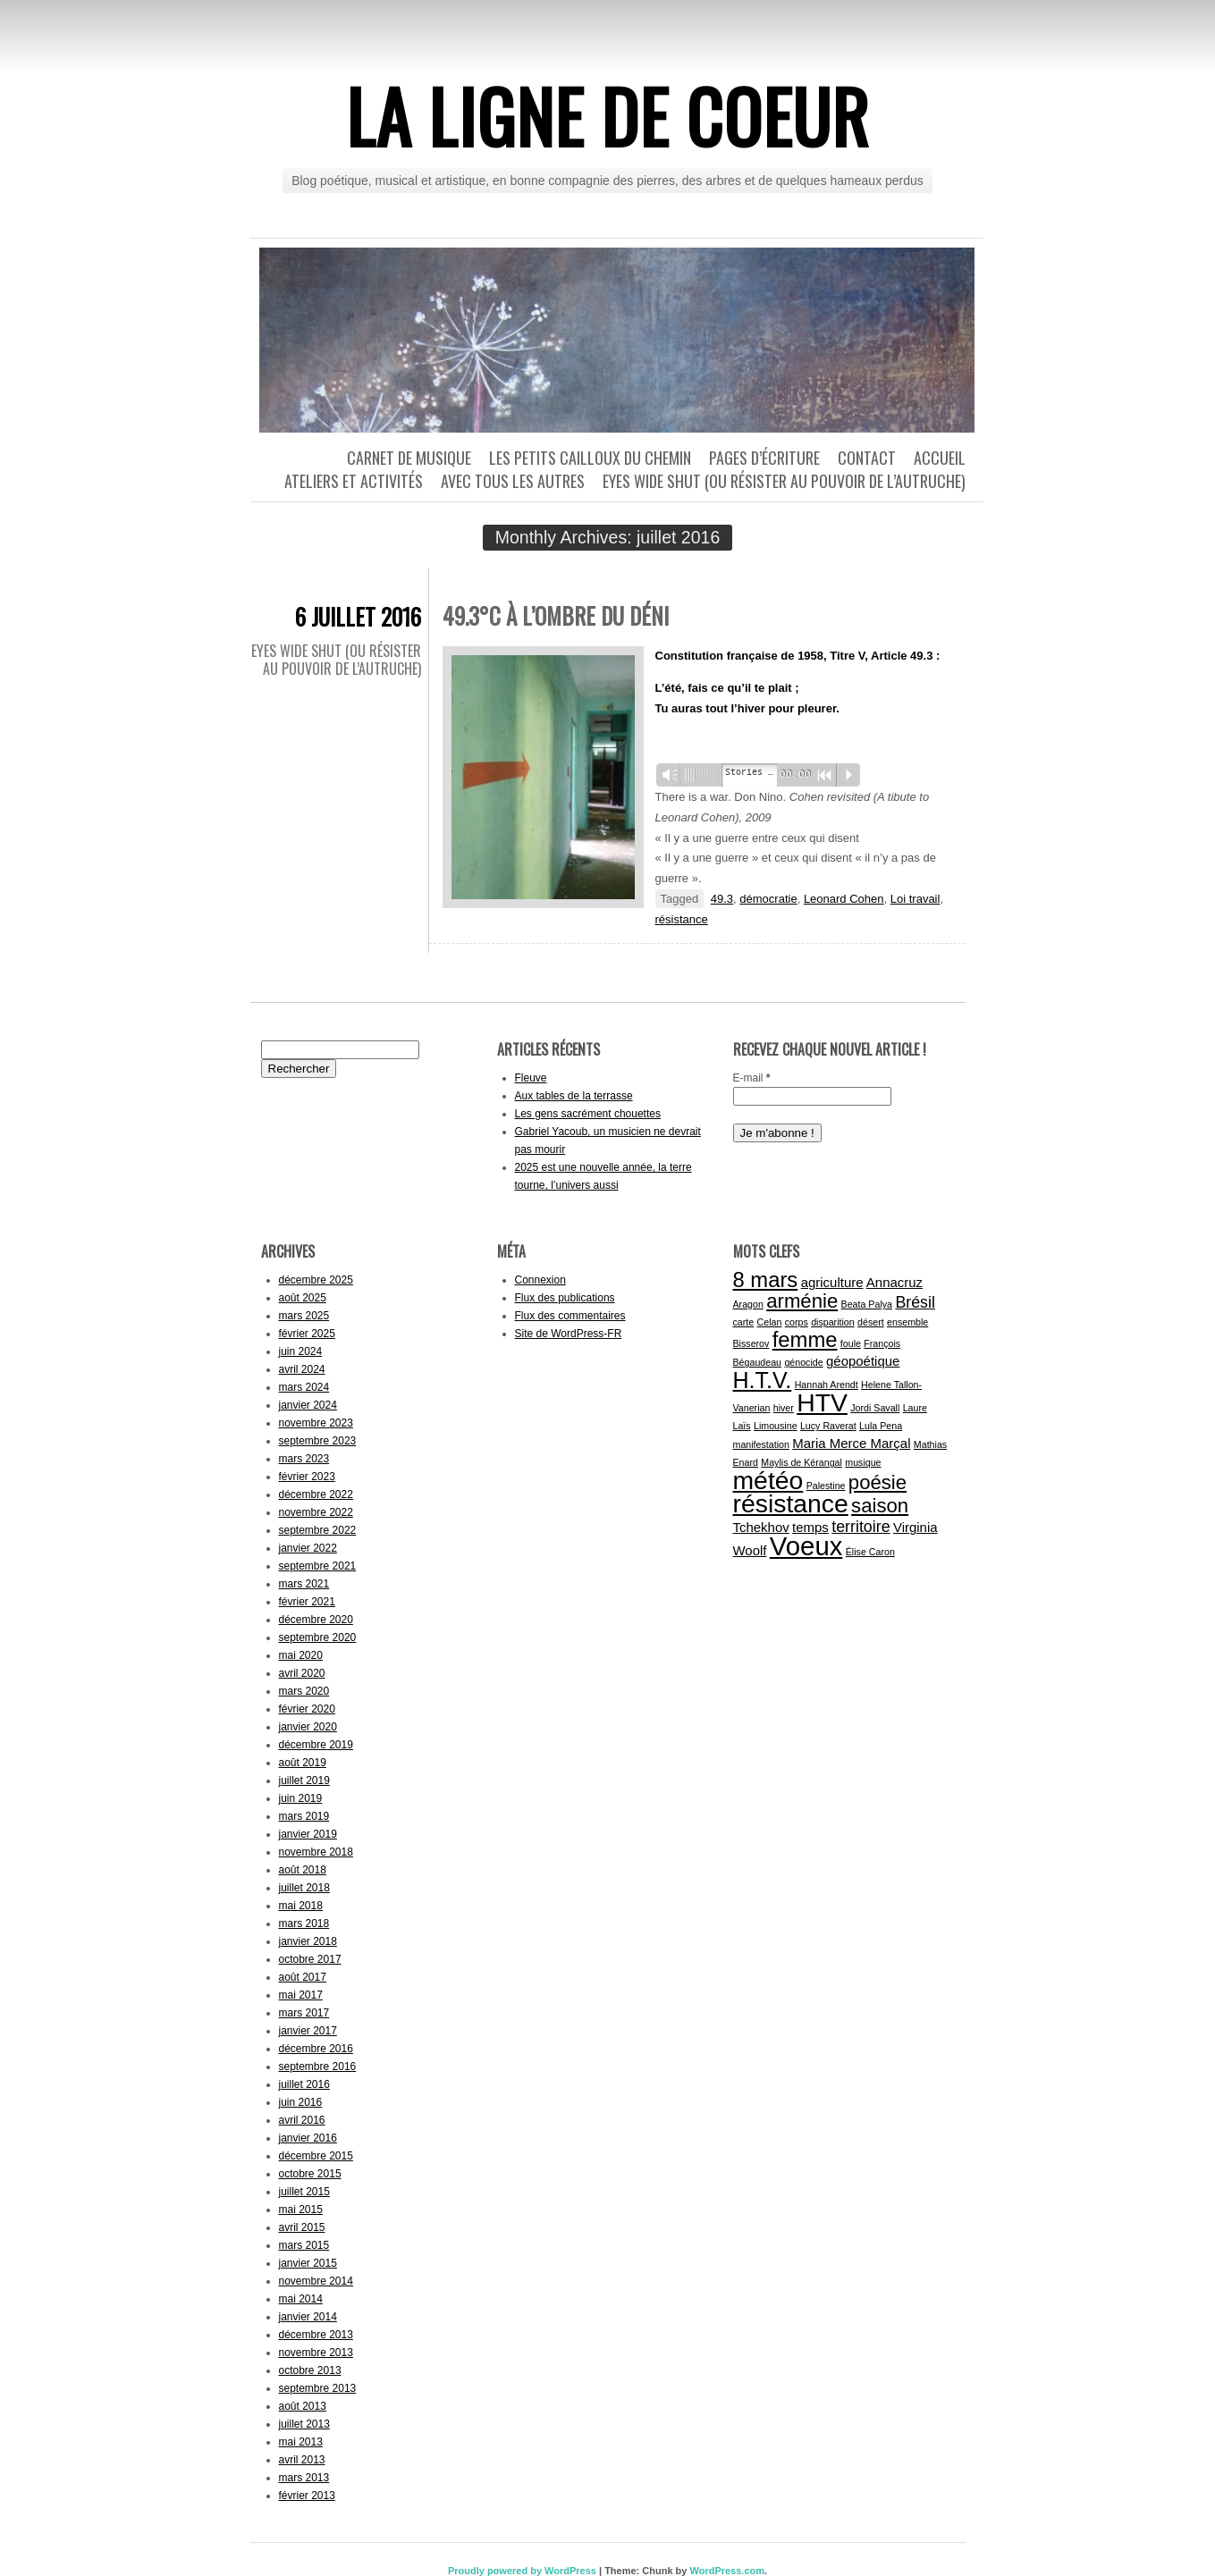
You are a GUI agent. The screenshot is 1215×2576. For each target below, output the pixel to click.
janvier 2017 (308, 2031)
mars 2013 (304, 2477)
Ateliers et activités (353, 480)
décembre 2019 (316, 1744)
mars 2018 (304, 1923)
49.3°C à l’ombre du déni (556, 615)
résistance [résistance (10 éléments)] (790, 1503)
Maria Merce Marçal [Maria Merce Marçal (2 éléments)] (851, 1443)
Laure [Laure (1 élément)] (915, 1407)
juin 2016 (301, 2102)
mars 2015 (304, 2245)
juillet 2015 (304, 2191)
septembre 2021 (318, 1566)
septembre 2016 (318, 2066)
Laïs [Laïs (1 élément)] (742, 1425)
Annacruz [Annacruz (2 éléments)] (894, 1282)
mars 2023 (304, 1458)
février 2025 (307, 1333)
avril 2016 (302, 2120)
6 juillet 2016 (358, 616)
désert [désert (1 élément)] (870, 1322)
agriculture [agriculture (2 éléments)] (832, 1282)
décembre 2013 (316, 2334)
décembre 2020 (316, 1619)
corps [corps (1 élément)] (796, 1322)
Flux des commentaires (570, 1315)
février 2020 (307, 1709)
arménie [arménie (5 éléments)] (802, 1301)
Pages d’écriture (764, 457)
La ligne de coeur (607, 115)
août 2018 (302, 1870)
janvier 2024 (308, 1405)
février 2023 (307, 1476)
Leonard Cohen (844, 898)
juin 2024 (301, 1351)
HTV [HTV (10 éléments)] (822, 1402)
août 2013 (302, 2406)
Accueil (940, 457)
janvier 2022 (308, 1548)
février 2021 (307, 1601)
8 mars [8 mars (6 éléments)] (765, 1279)
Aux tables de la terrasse (574, 1096)
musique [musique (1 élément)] (863, 1462)
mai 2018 (301, 1905)
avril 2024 (302, 1369)
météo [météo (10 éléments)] (768, 1480)
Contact (867, 457)
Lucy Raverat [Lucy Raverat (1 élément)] (828, 1425)
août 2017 (302, 1977)
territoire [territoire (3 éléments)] (860, 1527)
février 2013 (307, 2495)
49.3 (722, 898)
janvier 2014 (308, 2317)
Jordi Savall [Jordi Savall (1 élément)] (874, 1407)
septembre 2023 (318, 1441)
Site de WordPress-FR (568, 1333)
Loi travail (915, 898)
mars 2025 (304, 1315)
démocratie (768, 898)
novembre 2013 (316, 2352)
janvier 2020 (308, 1727)
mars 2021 (304, 1584)
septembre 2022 (318, 1530)
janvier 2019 (308, 1834)
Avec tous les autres (513, 480)
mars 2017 (304, 2013)
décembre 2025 (316, 1280)
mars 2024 (304, 1387)
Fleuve (531, 1078)
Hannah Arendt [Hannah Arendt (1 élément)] (826, 1384)
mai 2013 (301, 2442)
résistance (681, 919)
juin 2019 (301, 1798)
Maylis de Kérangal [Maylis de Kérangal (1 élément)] (801, 1462)
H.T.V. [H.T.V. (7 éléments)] (762, 1380)
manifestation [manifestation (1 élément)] (761, 1444)
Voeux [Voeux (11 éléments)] (806, 1546)
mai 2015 (301, 2209)
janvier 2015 (308, 2263)
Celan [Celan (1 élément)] (769, 1322)
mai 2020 (301, 1655)
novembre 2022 (316, 1512)
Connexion (540, 1280)
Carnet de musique (409, 457)
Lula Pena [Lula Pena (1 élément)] (880, 1425)
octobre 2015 (310, 2174)
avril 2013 (302, 2460)
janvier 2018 (308, 1941)
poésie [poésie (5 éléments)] (877, 1482)
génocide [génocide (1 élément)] (803, 1362)
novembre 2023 (316, 1423)
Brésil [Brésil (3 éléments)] (915, 1302)
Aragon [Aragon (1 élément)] (748, 1304)
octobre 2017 (310, 1959)
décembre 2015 (316, 2156)
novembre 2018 (316, 1852)
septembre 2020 (318, 1637)
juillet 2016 (304, 2084)
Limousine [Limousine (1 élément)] (775, 1425)
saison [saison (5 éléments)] (879, 1505)
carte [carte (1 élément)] (744, 1322)
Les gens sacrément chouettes (588, 1113)
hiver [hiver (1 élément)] (783, 1407)
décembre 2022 (316, 1494)
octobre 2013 (310, 2370)
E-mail (752, 1078)
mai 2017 (301, 1995)
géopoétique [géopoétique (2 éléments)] (862, 1360)
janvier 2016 (308, 2138)
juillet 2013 (304, 2424)
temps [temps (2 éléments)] (810, 1527)
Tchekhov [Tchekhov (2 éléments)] (761, 1527)
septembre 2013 (318, 2388)
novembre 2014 (316, 2281)
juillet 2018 (304, 1887)
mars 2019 (304, 1816)
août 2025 (302, 1298)
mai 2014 (301, 2299)
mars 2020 (304, 1691)
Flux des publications (565, 1298)
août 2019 (302, 1762)
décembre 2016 (316, 2048)
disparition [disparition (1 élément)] (833, 1322)
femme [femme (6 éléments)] (805, 1339)
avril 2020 (302, 1673)
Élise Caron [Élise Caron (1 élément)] (870, 1551)
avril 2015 (302, 2227)
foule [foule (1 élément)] (850, 1343)
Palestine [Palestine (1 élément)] (826, 1485)
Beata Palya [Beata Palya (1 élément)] (866, 1304)
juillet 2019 (304, 1780)
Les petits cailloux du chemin (590, 457)
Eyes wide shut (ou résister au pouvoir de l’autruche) (784, 480)
